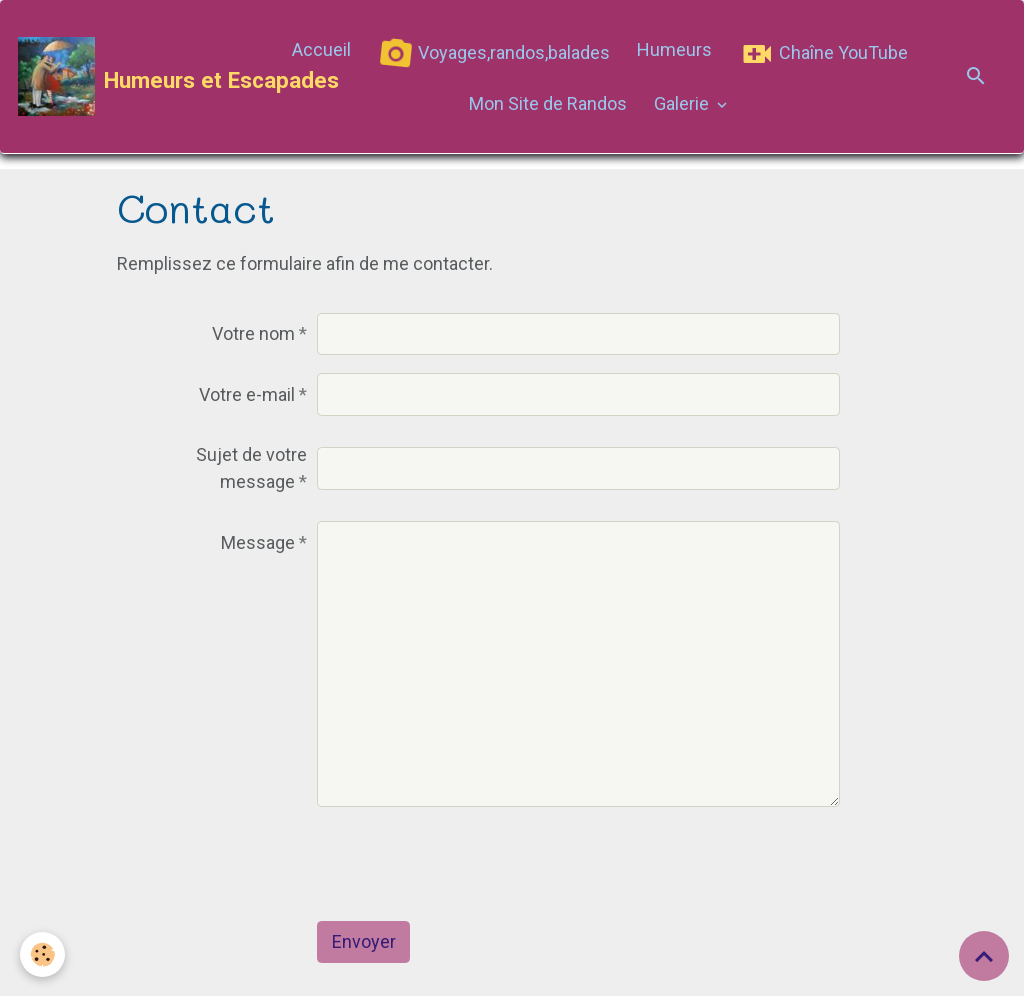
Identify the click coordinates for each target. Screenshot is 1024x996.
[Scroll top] (984, 956)
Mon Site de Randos (548, 103)
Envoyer (364, 941)
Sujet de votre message (251, 468)
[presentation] (469, 864)
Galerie (683, 103)
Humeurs (674, 49)
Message (258, 542)
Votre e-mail (247, 394)
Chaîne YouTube (823, 54)
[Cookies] (42, 954)
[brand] (140, 77)
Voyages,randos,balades (489, 54)
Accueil (321, 49)
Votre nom (253, 333)
